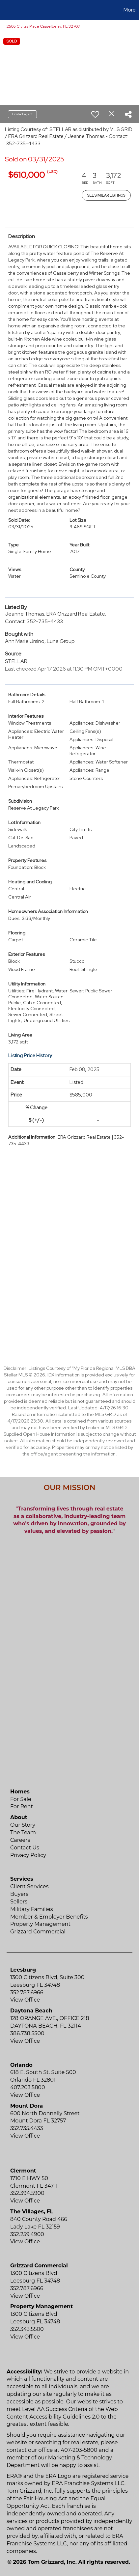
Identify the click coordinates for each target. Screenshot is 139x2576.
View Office (25, 2000)
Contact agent (22, 114)
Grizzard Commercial (38, 1931)
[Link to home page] (6, 10)
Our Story (22, 1825)
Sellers (18, 1901)
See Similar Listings (106, 195)
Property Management (40, 1924)
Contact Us (24, 1847)
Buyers (19, 1894)
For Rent (21, 1806)
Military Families (31, 1909)
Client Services (29, 1886)
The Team (23, 1832)
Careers (20, 1840)
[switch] (95, 114)
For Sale (20, 1799)
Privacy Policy (28, 1855)
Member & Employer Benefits (49, 1917)
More (130, 9)
